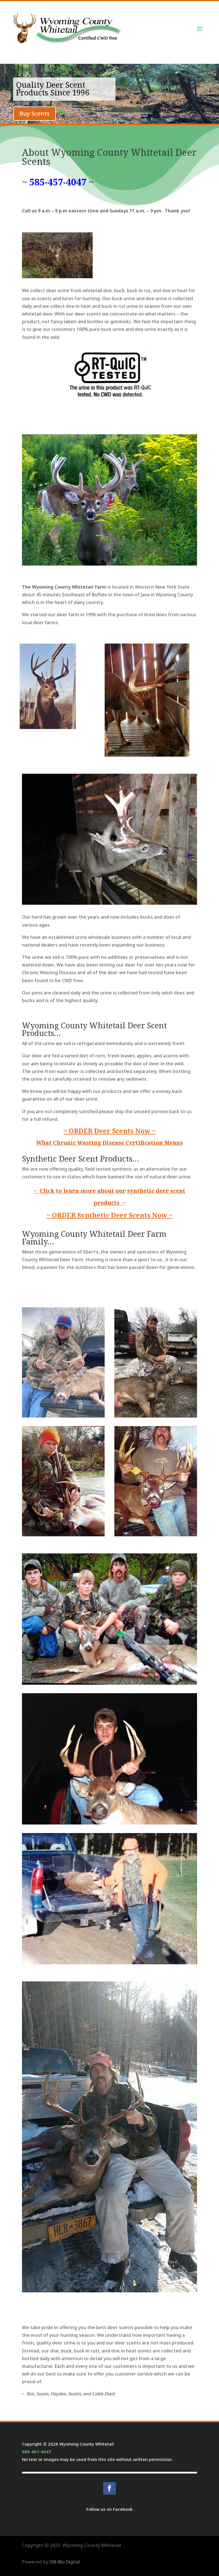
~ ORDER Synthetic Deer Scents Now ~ (109, 1215)
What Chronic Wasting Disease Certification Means (109, 1142)
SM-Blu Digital (64, 2562)
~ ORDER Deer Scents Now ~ (109, 1130)
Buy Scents (34, 113)
